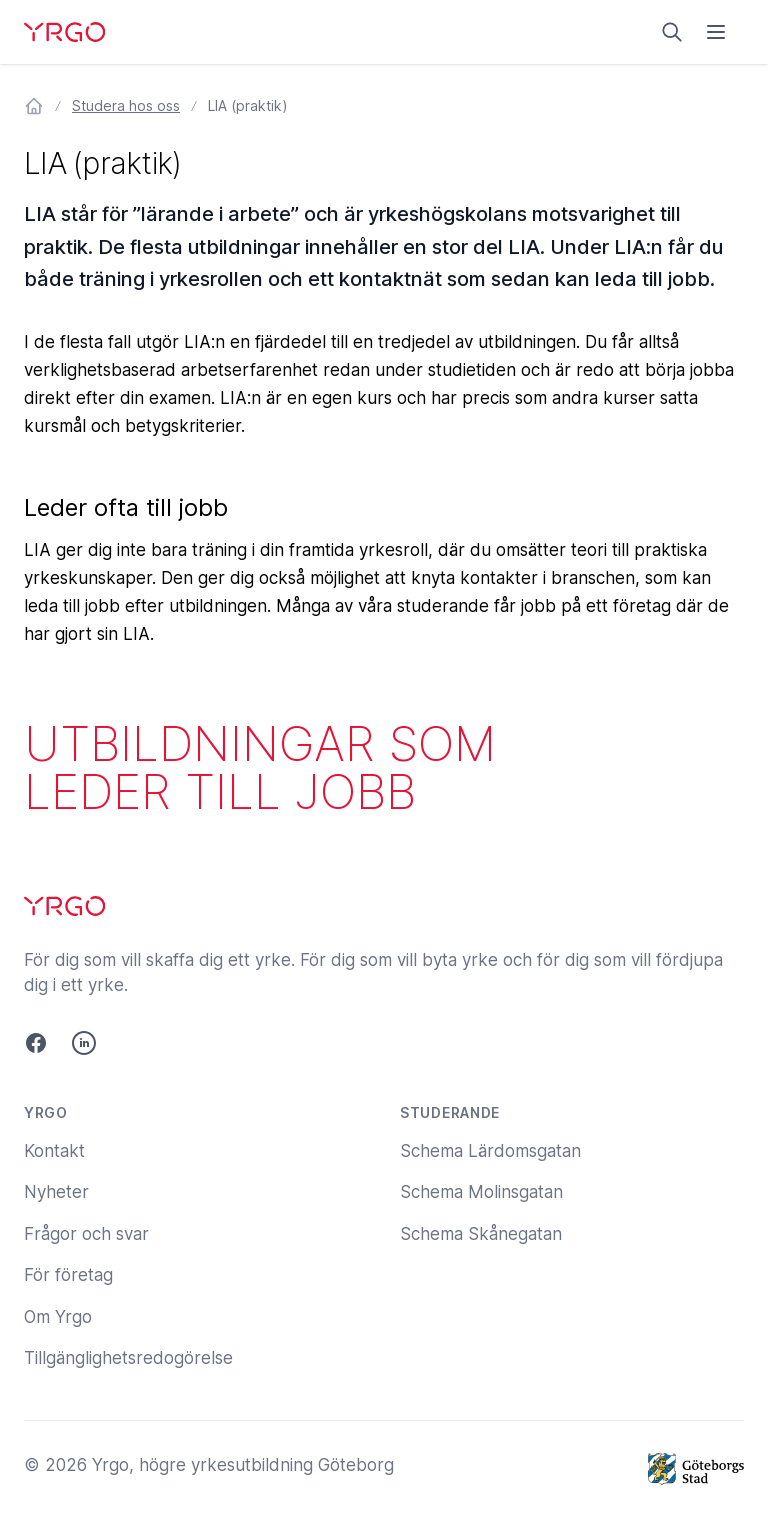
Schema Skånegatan (481, 1234)
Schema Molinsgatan (481, 1192)
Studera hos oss (126, 105)
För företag (68, 1275)
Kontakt (54, 1151)
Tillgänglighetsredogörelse (128, 1358)
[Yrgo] (64, 32)
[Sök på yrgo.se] (672, 32)
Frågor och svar (86, 1234)
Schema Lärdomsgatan (490, 1151)
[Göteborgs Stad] (696, 1469)
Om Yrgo (58, 1317)
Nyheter (56, 1192)
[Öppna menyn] (716, 32)
